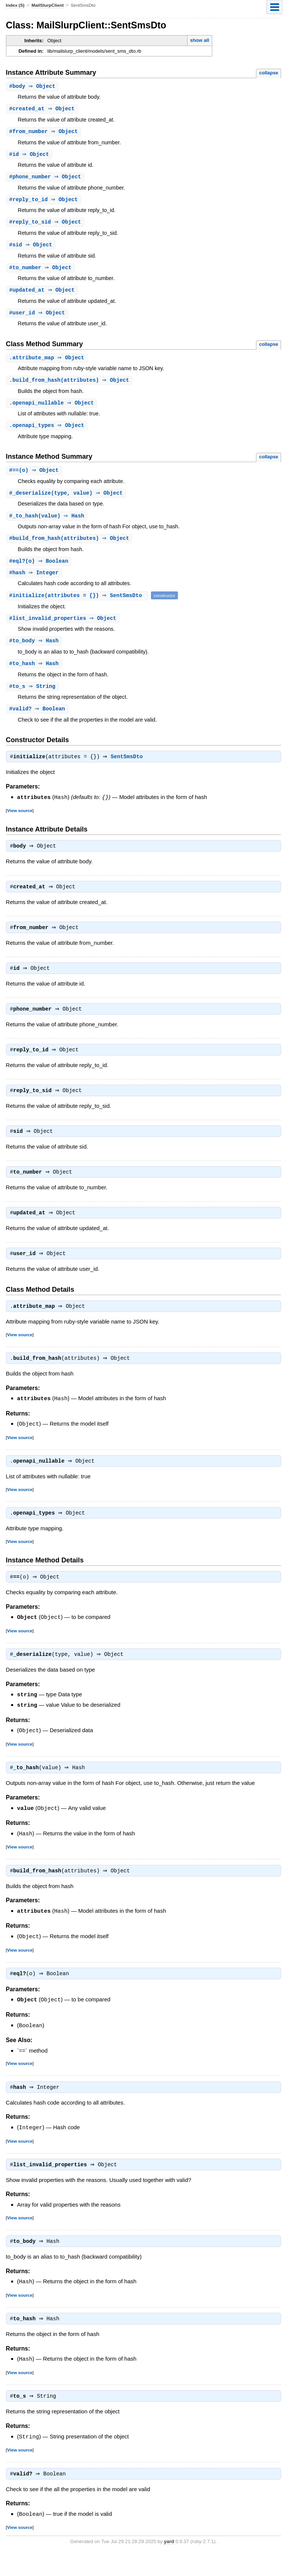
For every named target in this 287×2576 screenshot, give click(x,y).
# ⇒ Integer (35, 580)
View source (20, 820)
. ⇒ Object (47, 362)
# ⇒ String (33, 695)
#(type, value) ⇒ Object (67, 499)
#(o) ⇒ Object (35, 476)
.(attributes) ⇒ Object (70, 384)
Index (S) (15, 5)
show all (199, 40)
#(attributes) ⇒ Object (70, 545)
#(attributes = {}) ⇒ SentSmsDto (78, 603)
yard (169, 2564)
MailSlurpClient (47, 5)
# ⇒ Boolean (38, 718)
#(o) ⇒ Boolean (39, 568)
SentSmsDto (128, 767)
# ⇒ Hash (35, 649)
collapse (268, 73)
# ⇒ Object (33, 86)
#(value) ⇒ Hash (47, 522)
